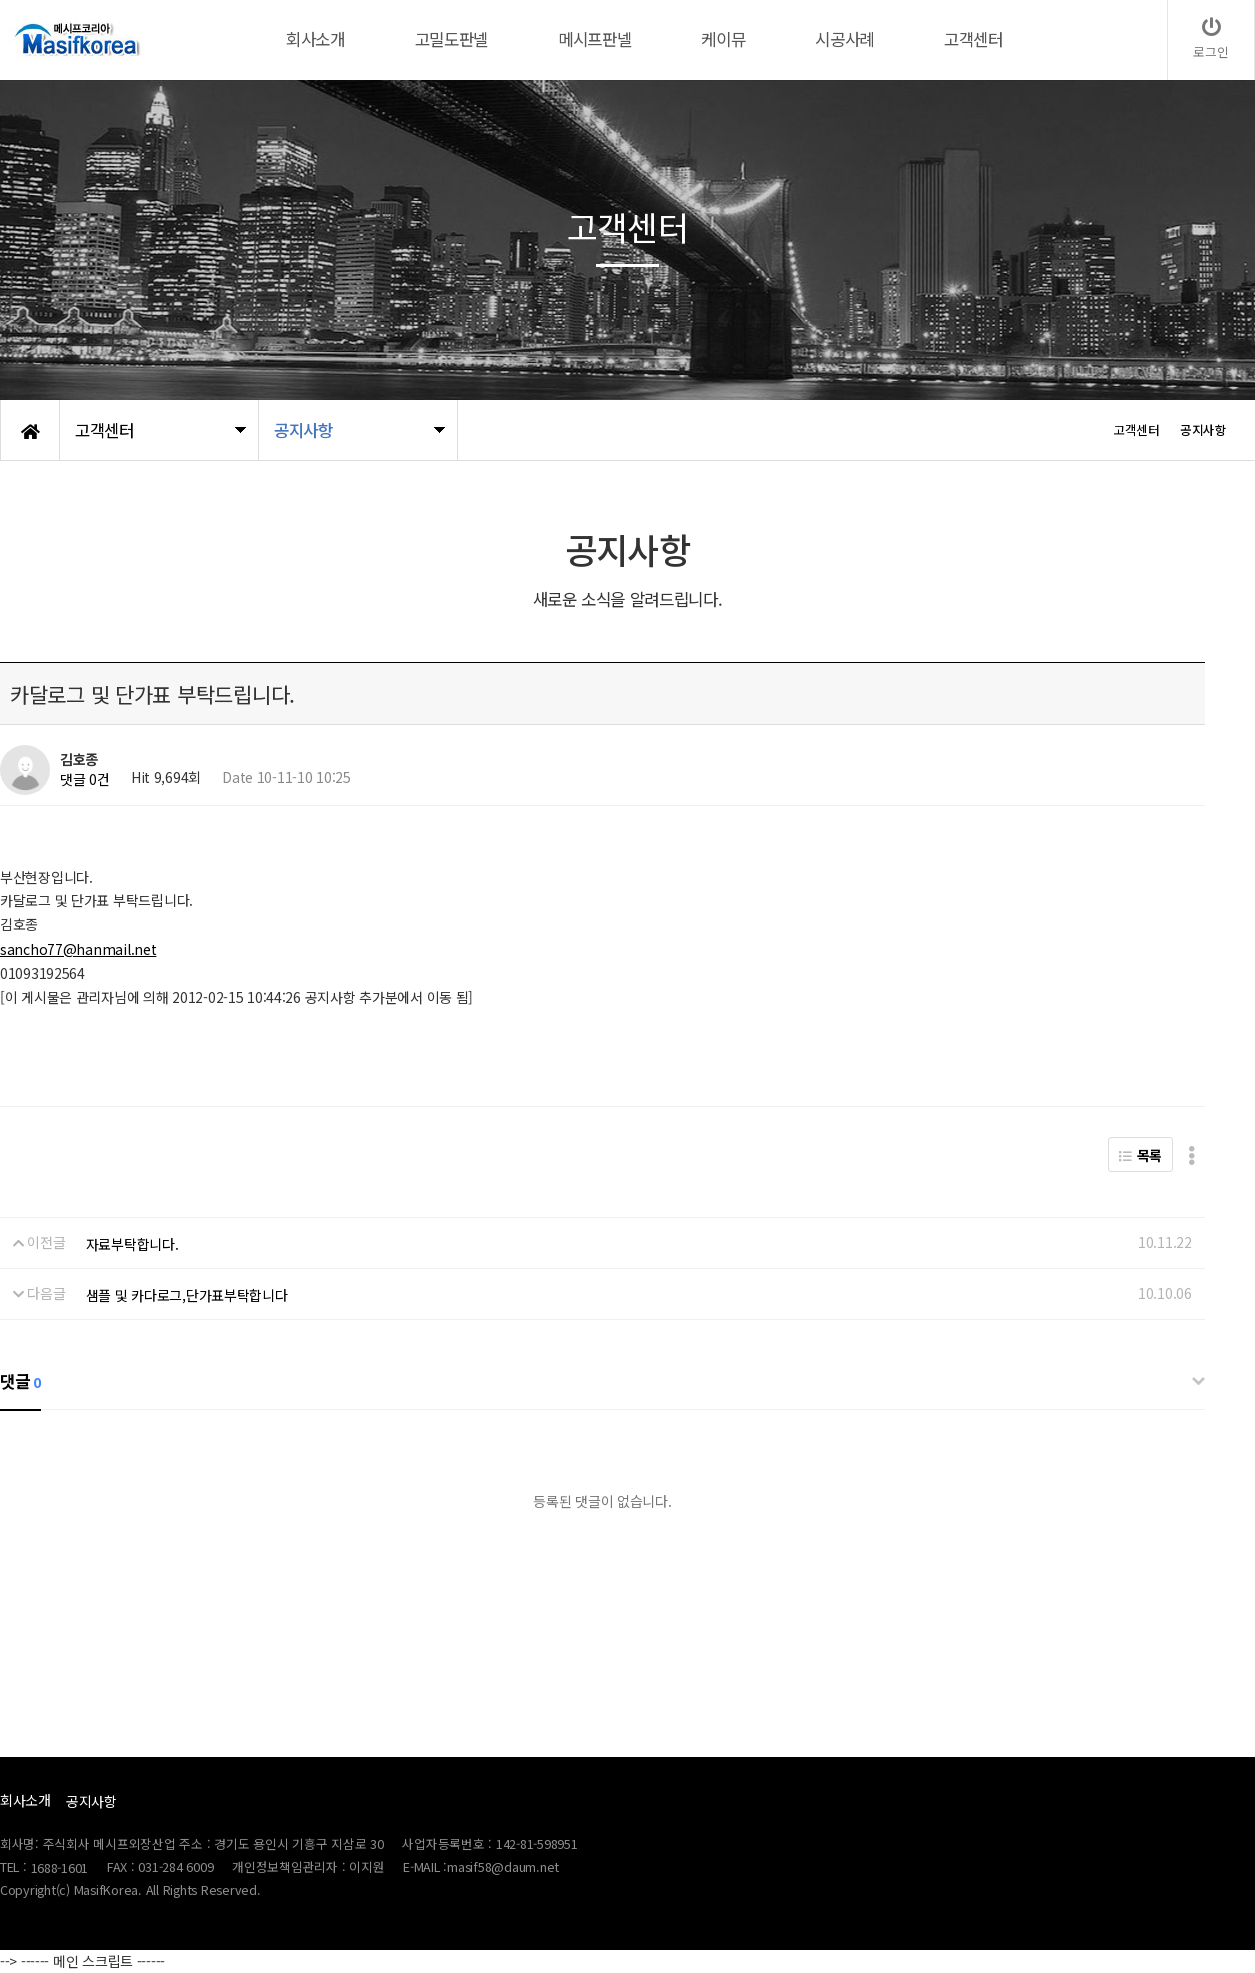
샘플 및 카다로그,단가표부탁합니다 (187, 1295)
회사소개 (25, 1800)
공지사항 (91, 1801)
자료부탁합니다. (132, 1244)
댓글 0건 (85, 779)
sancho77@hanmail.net (78, 949)
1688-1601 (60, 1867)
